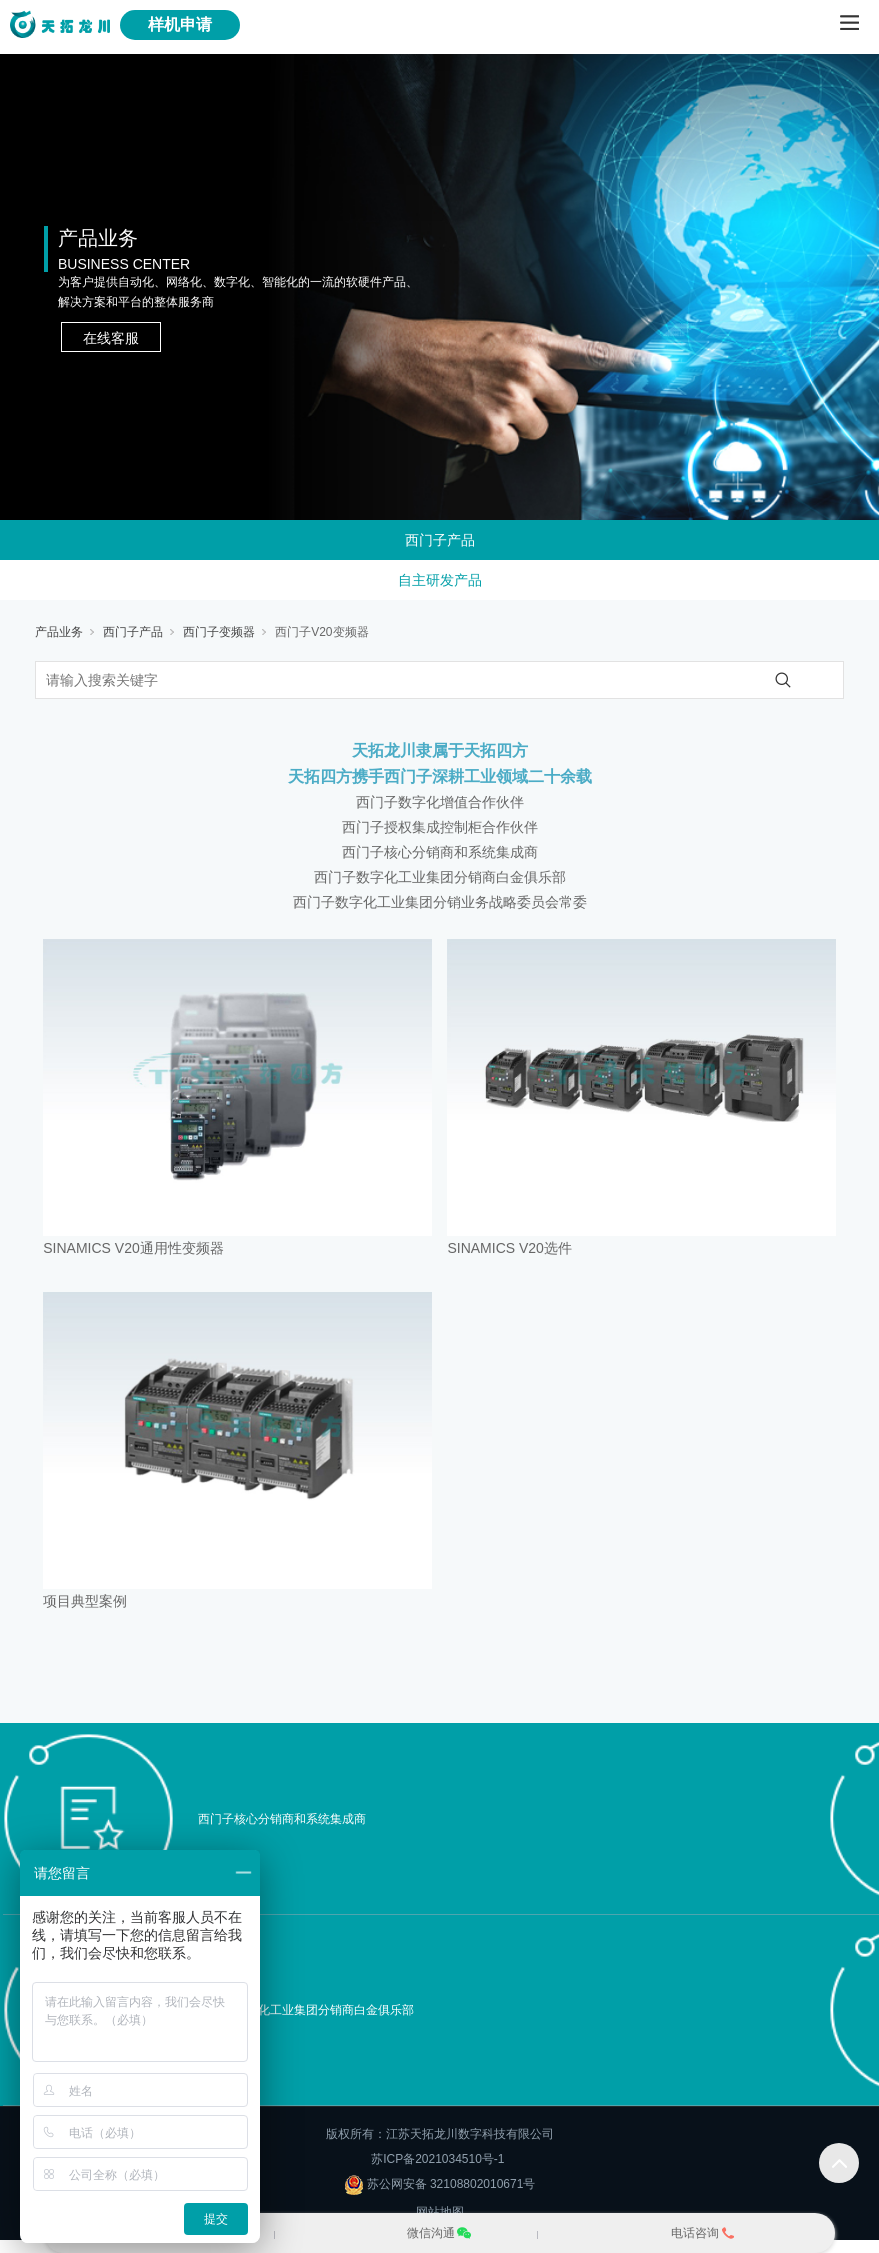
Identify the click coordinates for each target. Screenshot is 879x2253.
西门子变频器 (219, 632)
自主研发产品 (440, 580)
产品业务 (59, 632)
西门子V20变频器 (321, 632)
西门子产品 (440, 540)
